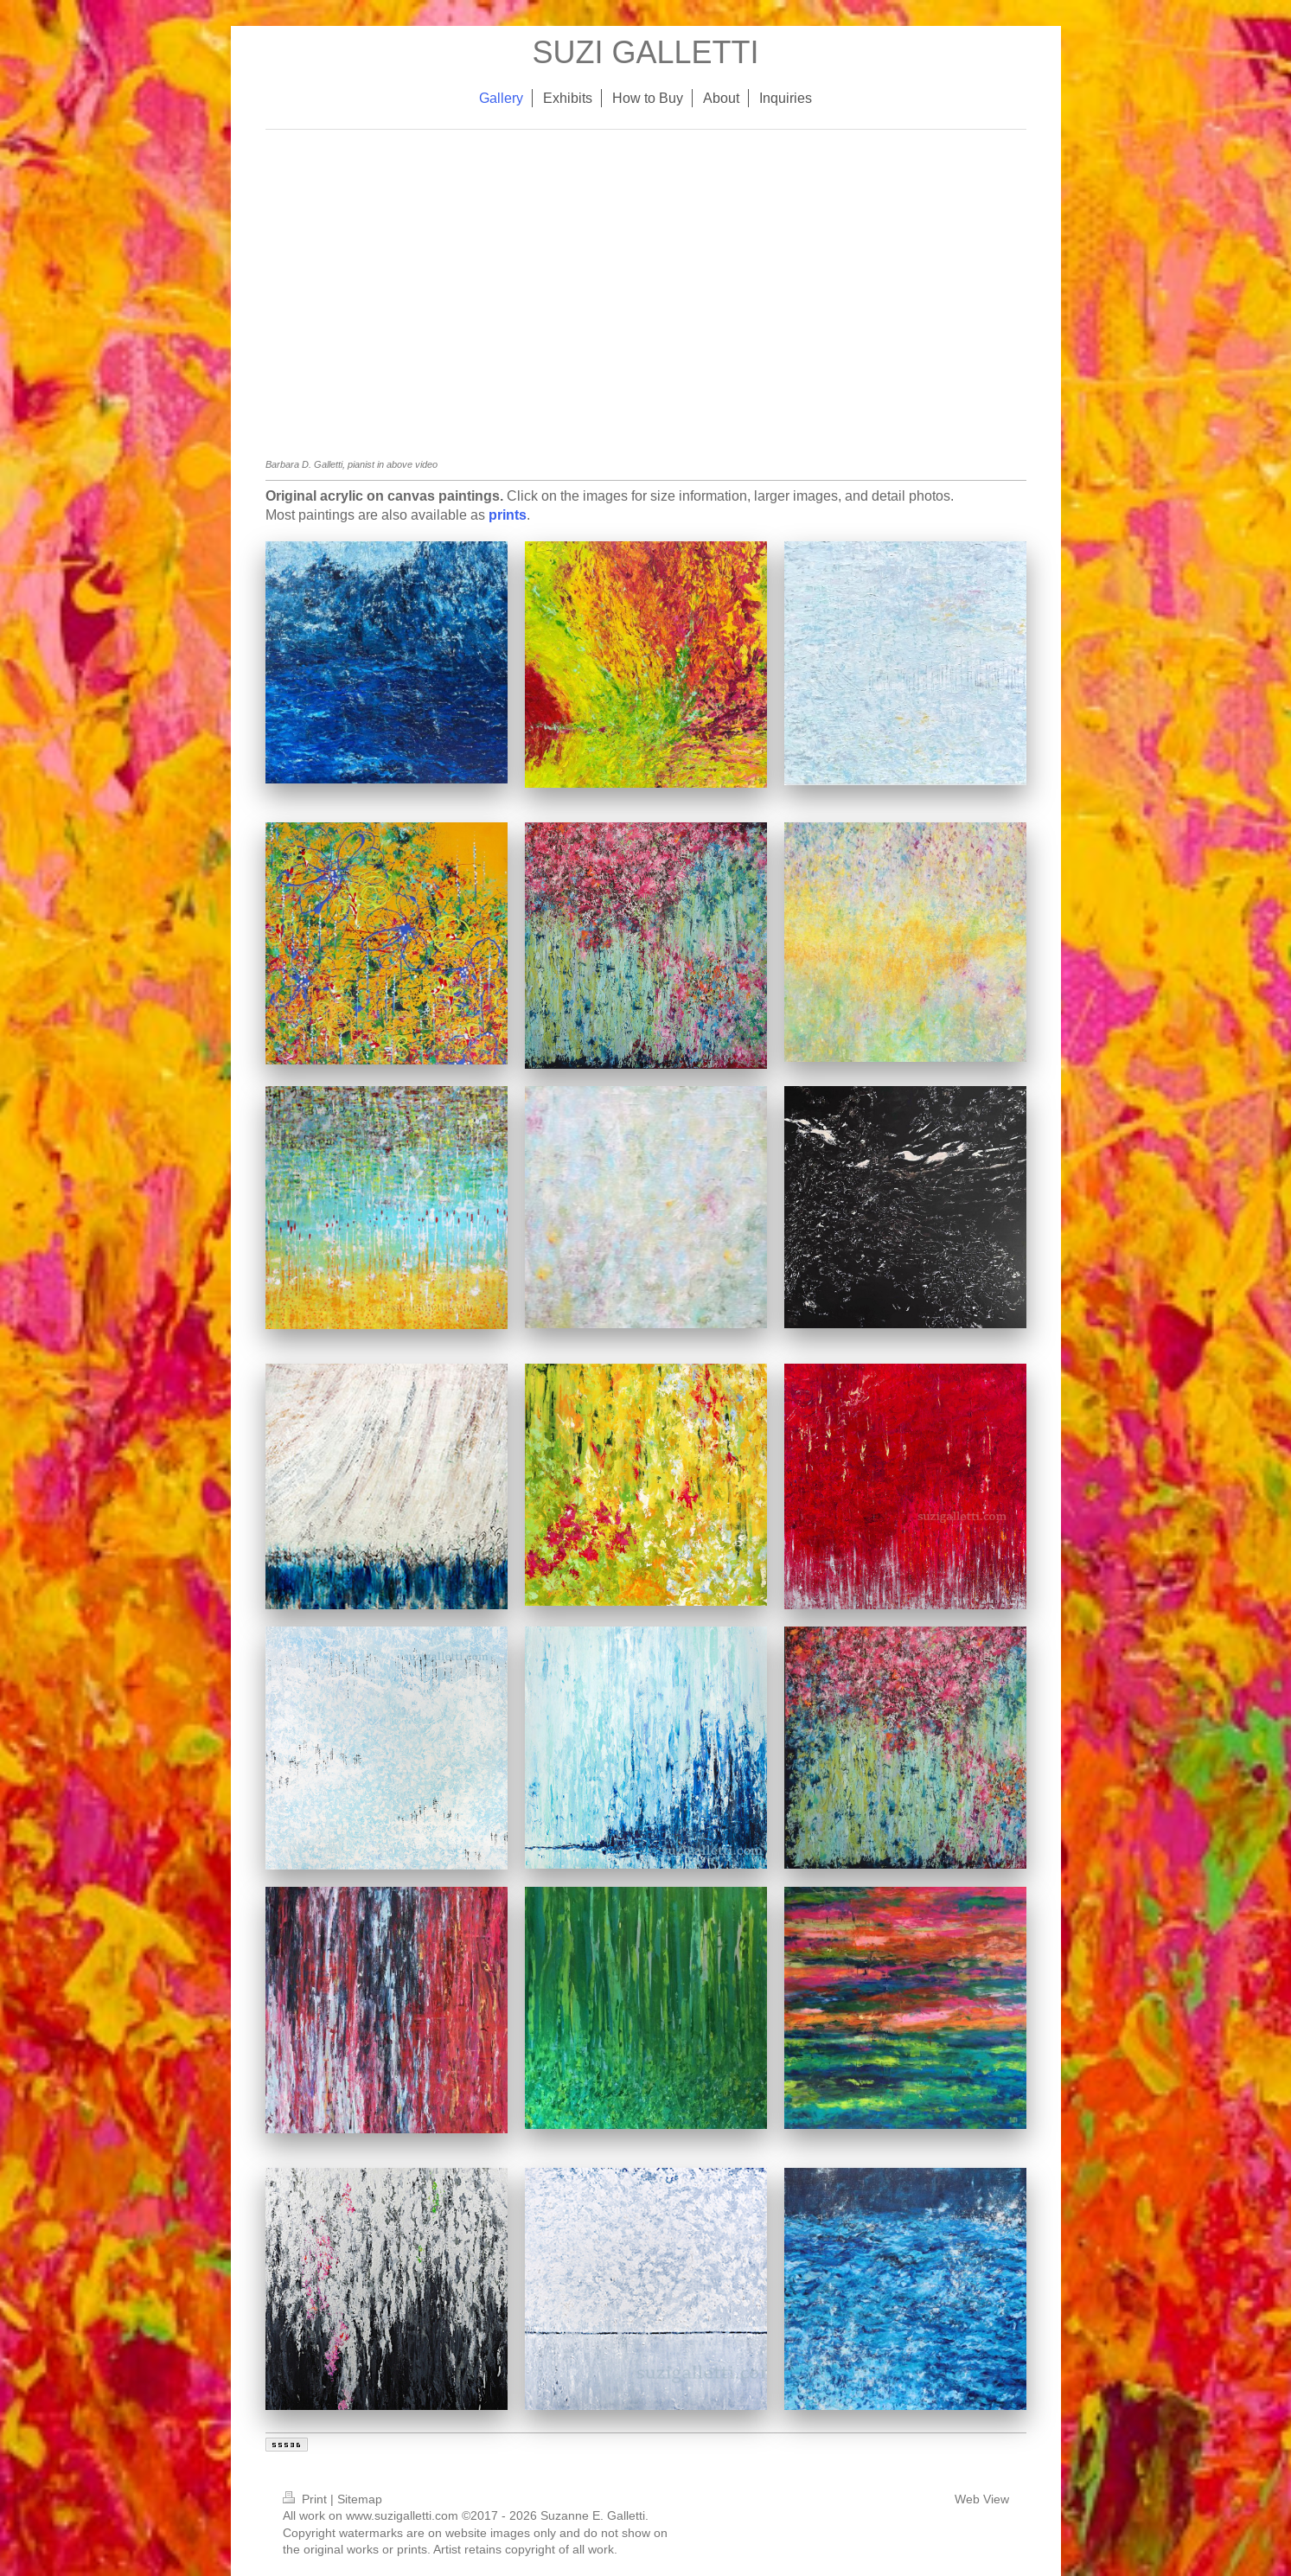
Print (306, 2499)
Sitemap (359, 2499)
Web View (982, 2499)
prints (508, 515)
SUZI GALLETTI (645, 52)
